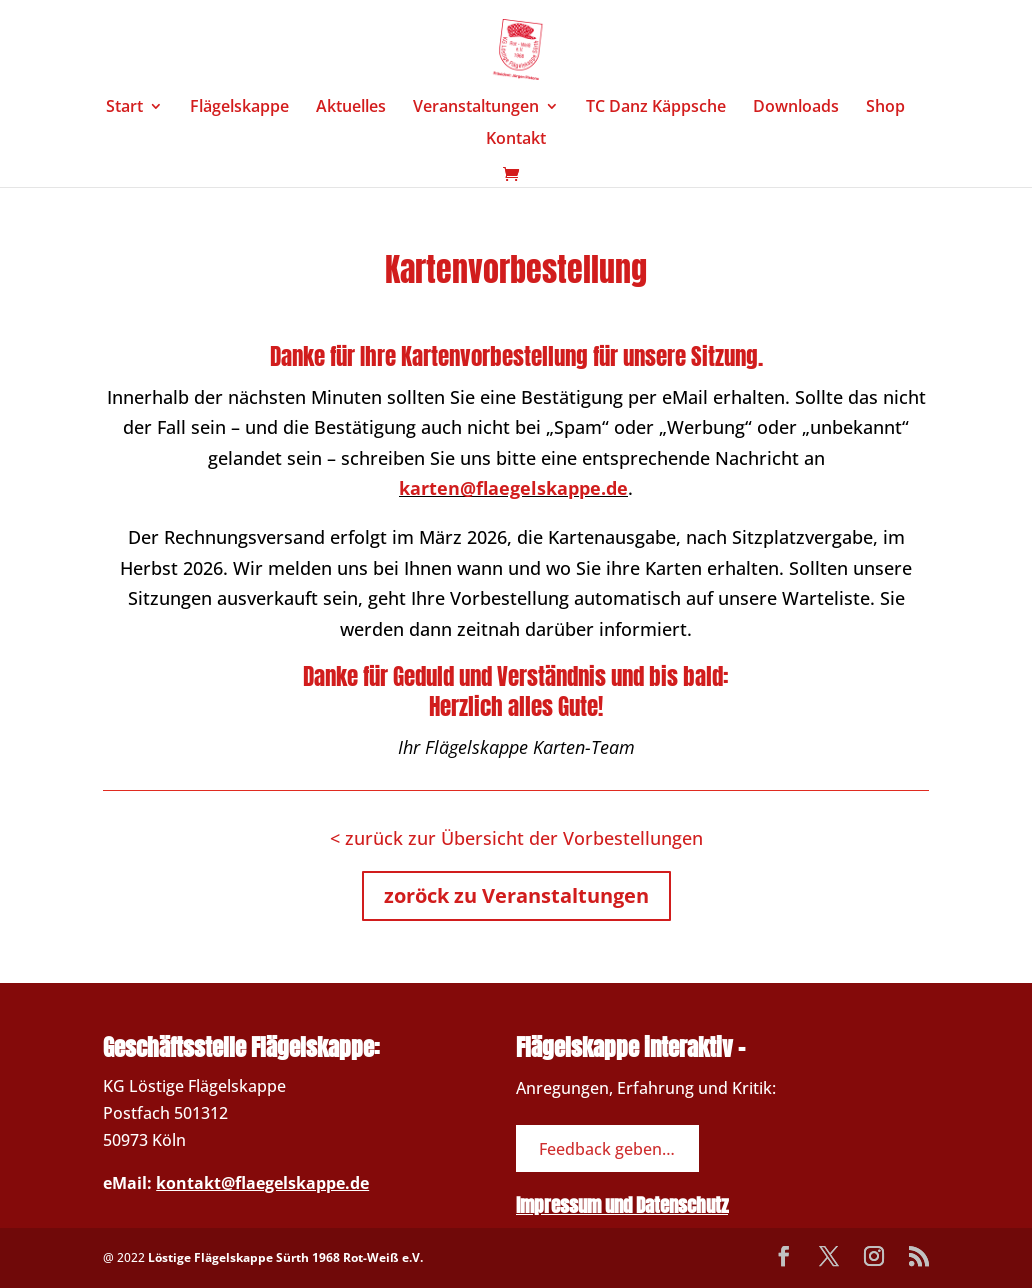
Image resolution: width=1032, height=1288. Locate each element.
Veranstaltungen (476, 108)
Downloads (796, 108)
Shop (885, 108)
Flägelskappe (239, 108)
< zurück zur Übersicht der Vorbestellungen (516, 838)
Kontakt (516, 140)
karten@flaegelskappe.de (513, 488)
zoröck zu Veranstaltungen (516, 895)
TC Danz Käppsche (656, 108)
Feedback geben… (607, 1148)
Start (124, 108)
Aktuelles (351, 108)
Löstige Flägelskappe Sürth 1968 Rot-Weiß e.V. (285, 1257)
